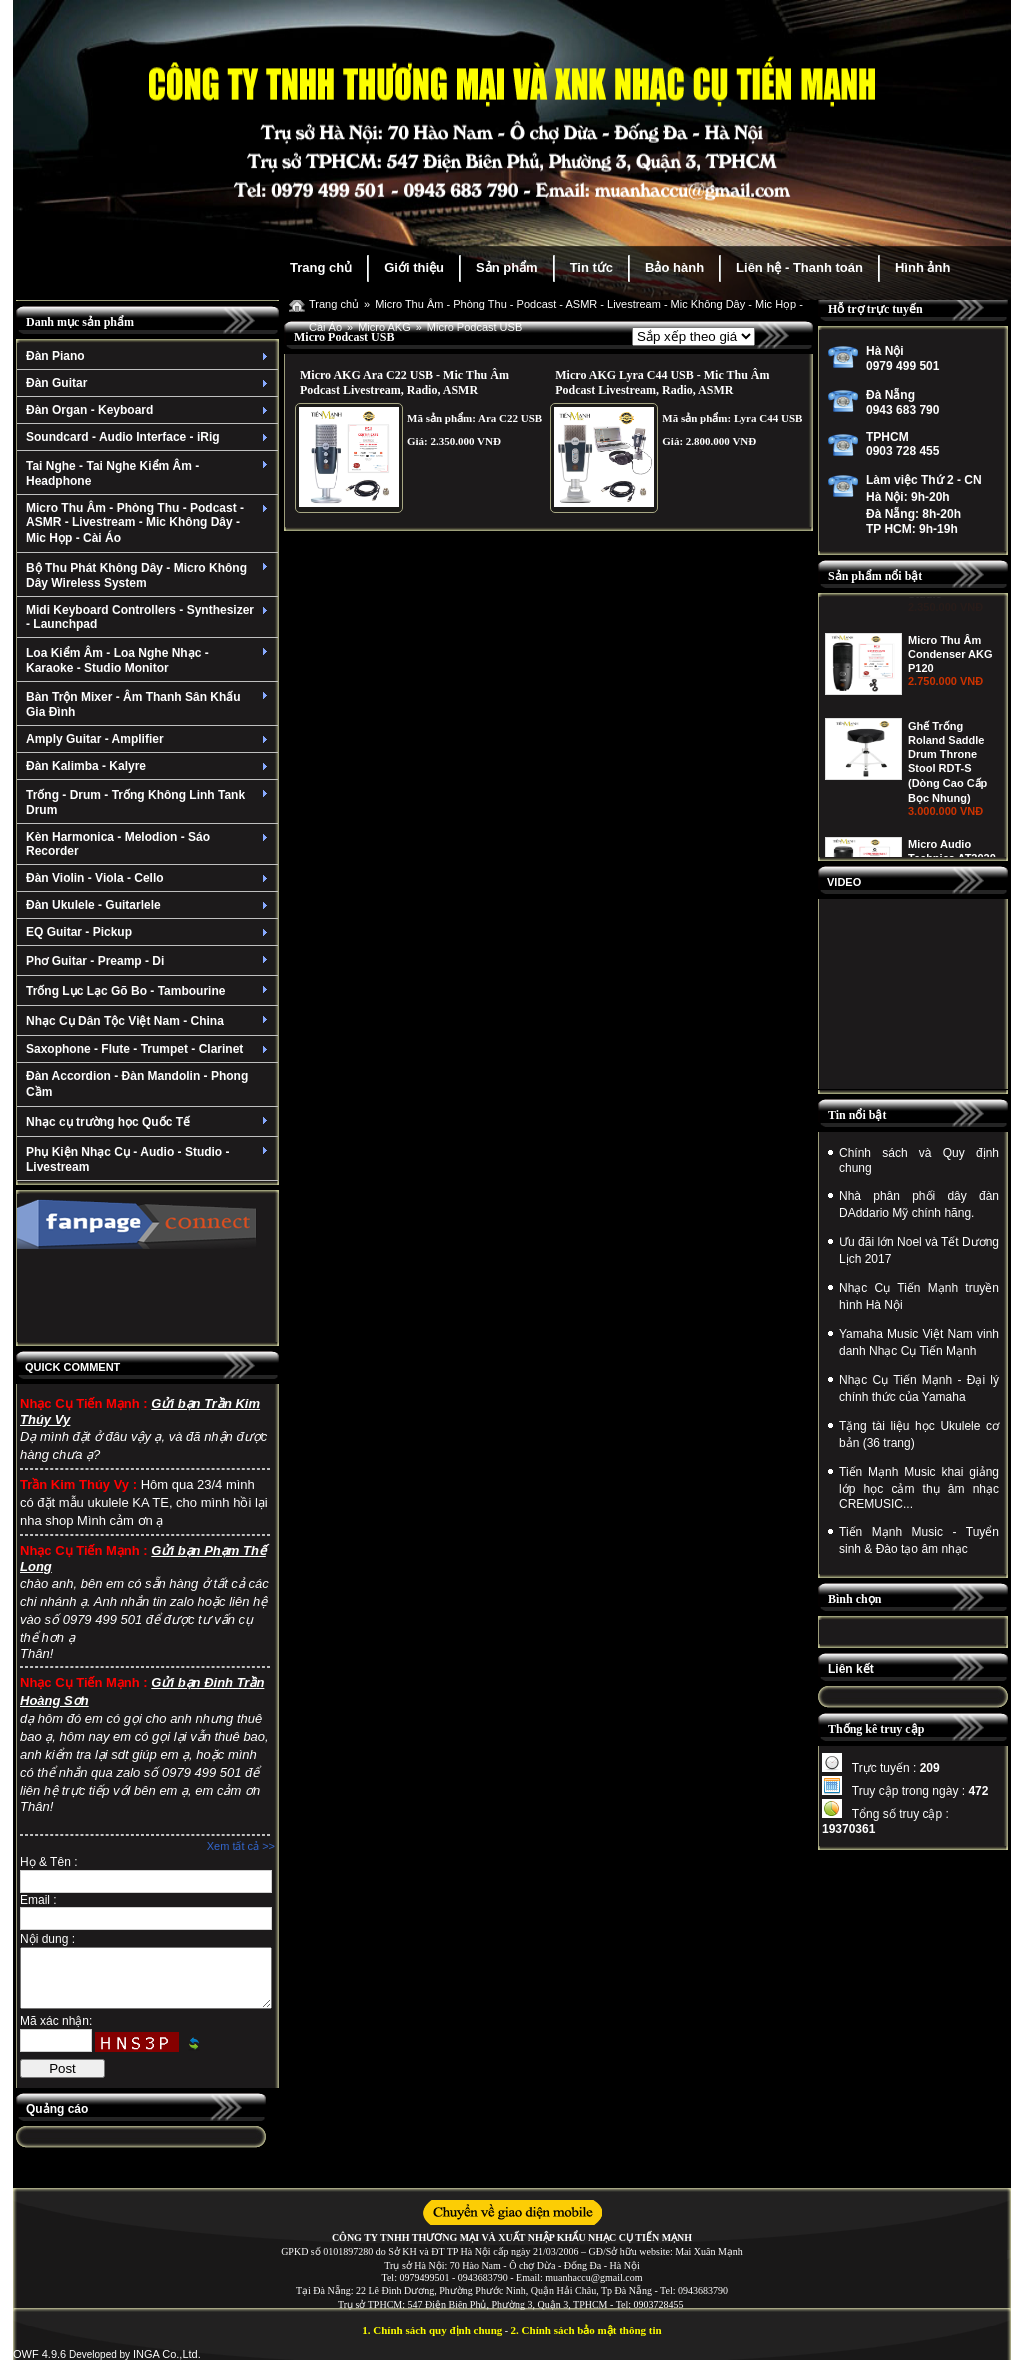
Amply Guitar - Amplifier (149, 739)
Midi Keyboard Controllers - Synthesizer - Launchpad (149, 617)
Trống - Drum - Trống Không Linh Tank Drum (149, 802)
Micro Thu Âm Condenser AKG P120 (950, 744)
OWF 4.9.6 (39, 2354)
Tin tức (591, 267)
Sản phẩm (507, 267)
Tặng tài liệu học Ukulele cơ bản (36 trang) (919, 1434)
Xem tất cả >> (241, 1846)
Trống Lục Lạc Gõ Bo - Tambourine (149, 991)
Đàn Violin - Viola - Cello (149, 878)
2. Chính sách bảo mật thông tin (586, 2330)
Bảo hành (674, 267)
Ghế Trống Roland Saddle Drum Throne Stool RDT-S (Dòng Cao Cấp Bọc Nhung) (947, 852)
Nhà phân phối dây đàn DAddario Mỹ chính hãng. (919, 1204)
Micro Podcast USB (474, 327)
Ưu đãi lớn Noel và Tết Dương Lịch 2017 (919, 1250)
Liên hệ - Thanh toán (799, 267)
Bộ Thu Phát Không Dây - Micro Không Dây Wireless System (149, 575)
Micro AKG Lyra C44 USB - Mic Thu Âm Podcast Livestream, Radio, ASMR (662, 382)
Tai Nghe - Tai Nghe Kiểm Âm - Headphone (149, 473)
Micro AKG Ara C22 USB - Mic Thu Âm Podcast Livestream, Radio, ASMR (404, 382)
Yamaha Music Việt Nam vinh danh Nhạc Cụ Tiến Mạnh (919, 1342)
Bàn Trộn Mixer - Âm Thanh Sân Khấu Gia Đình (149, 704)
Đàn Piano (149, 356)
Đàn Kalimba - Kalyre (149, 766)
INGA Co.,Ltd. (167, 2354)
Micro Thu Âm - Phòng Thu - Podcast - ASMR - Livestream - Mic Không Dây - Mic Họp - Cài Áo (149, 523)
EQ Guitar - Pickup (149, 932)
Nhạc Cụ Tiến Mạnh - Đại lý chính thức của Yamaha (919, 1388)
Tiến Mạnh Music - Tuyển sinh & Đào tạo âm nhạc (919, 1540)
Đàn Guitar (149, 383)
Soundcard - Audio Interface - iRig (149, 437)
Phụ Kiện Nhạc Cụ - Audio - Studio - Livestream (149, 1159)
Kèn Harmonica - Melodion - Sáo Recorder (149, 844)
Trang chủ (321, 267)
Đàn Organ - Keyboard (149, 410)
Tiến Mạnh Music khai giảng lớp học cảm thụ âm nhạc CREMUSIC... (919, 1488)
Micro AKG (384, 327)
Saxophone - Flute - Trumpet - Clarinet (149, 1049)
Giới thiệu (414, 267)
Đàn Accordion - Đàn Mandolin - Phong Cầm (137, 1084)
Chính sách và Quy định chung (919, 1160)
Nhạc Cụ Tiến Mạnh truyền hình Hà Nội (919, 1296)
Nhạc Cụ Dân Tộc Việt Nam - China (149, 1021)
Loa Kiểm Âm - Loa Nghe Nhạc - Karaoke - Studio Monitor (149, 660)
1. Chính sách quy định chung (432, 2330)
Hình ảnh (922, 267)
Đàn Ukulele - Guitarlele (149, 905)
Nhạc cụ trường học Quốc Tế (149, 1122)
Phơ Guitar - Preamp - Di (149, 961)
